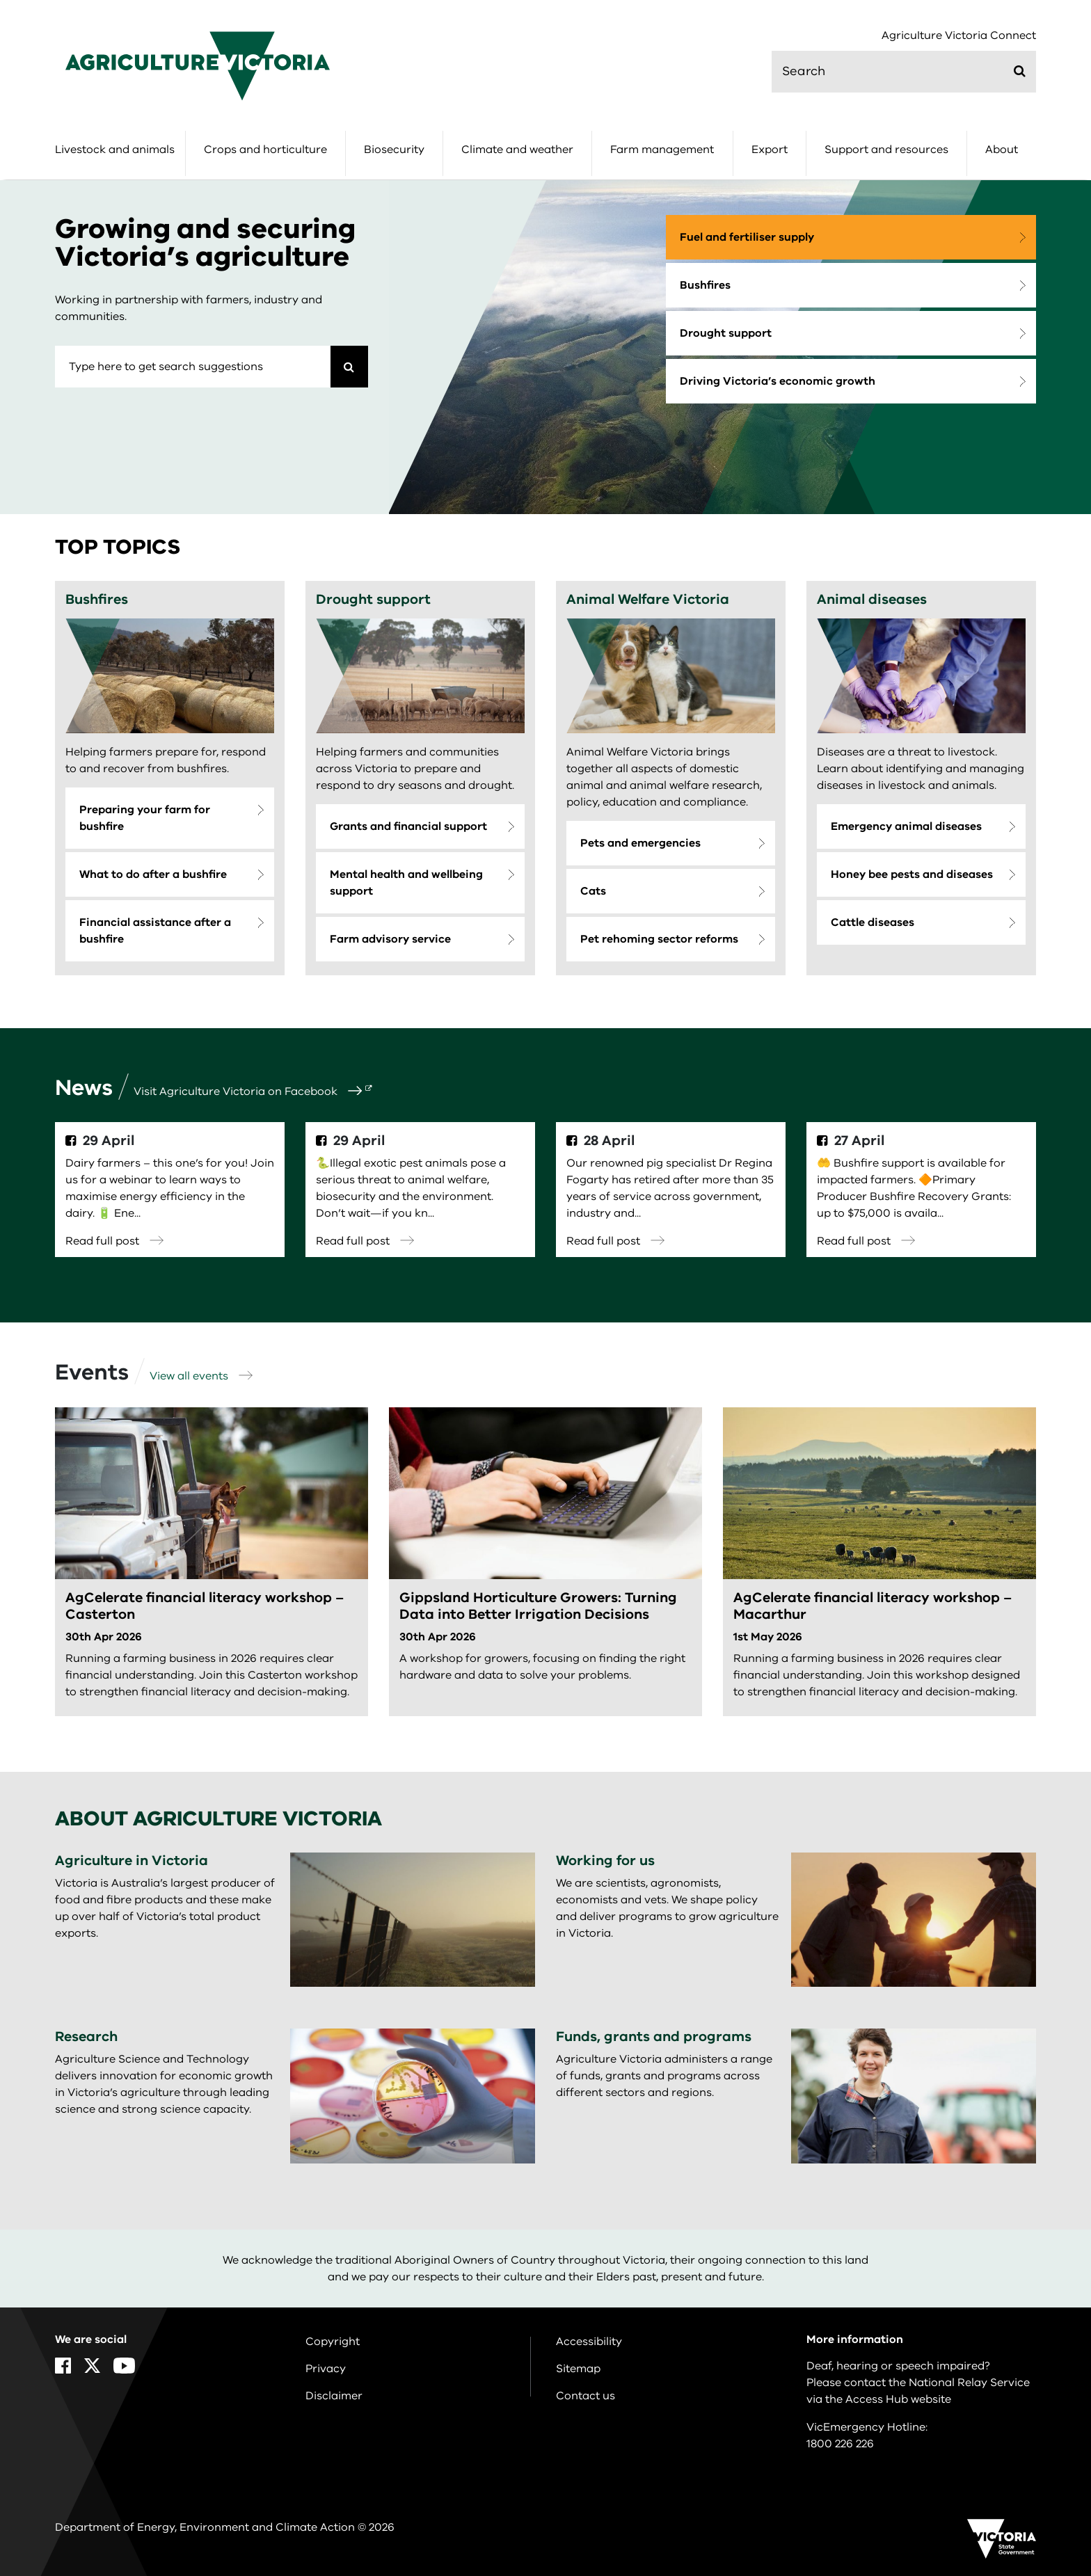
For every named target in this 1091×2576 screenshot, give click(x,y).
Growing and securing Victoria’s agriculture (205, 243)
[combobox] (193, 366)
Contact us (585, 2395)
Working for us (605, 1860)
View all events (201, 1376)
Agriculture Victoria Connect (959, 35)
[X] (92, 2366)
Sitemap (578, 2368)
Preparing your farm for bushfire (144, 818)
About (1001, 149)
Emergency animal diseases (906, 826)
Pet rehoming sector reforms (659, 939)
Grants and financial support (408, 826)
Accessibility (589, 2341)
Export (769, 149)
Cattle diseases (872, 922)
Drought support (726, 333)
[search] (904, 72)
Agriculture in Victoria (131, 1860)
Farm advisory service (390, 939)
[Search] (349, 366)
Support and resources (886, 149)
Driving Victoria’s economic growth (777, 381)
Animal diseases (872, 599)
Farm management (662, 149)
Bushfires (705, 285)
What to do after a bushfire (153, 874)
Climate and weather (517, 149)
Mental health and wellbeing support (406, 883)
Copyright (332, 2341)
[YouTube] (124, 2366)
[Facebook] (63, 2366)
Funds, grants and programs (653, 2036)
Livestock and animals (115, 149)
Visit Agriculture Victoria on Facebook (248, 1091)
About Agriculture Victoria (218, 1819)
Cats (593, 891)
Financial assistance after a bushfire (155, 931)
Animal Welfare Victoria (647, 599)
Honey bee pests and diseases (912, 874)
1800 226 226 (840, 2443)
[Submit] (1020, 71)
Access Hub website (898, 2399)
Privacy (325, 2368)
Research (86, 2036)
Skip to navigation (0, 0)
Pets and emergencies (640, 843)
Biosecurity (394, 149)
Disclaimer (334, 2395)
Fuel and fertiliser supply (747, 237)
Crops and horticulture (265, 149)
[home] (197, 65)
